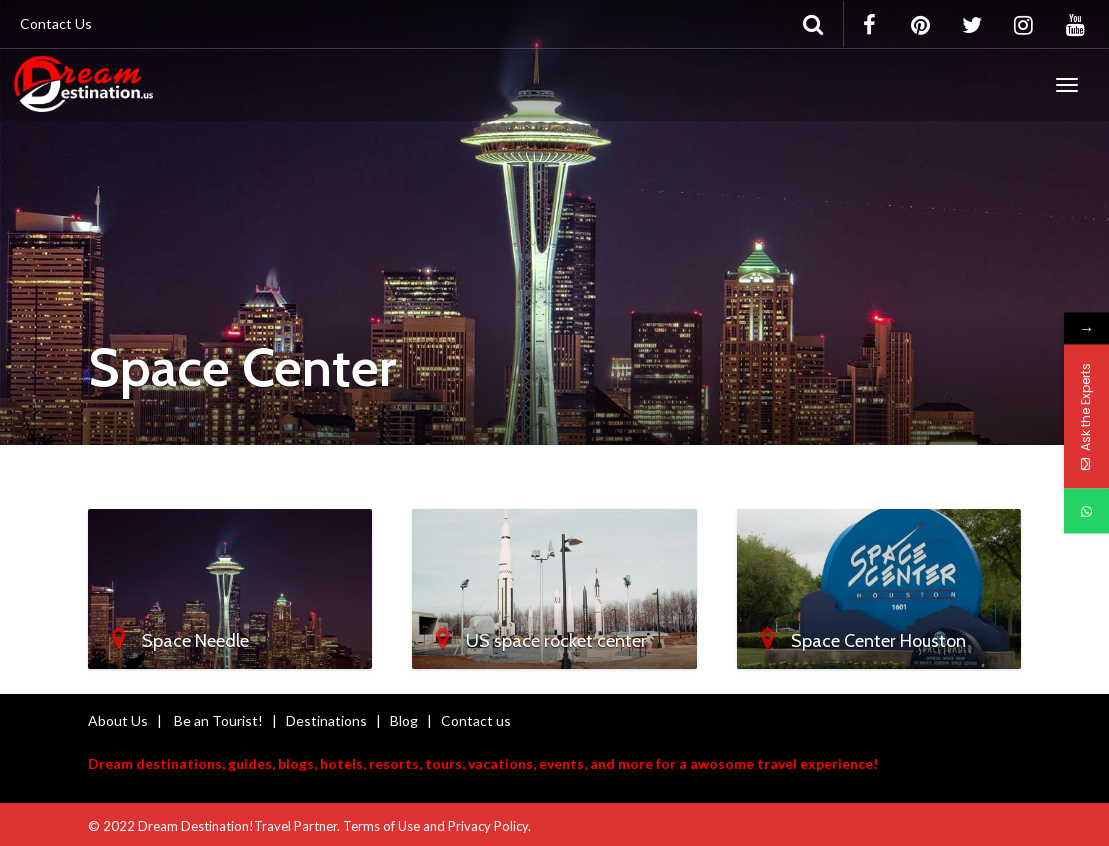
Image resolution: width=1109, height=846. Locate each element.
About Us (118, 720)
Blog (404, 720)
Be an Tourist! (218, 720)
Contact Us (56, 23)
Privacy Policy (488, 826)
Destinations (326, 720)
